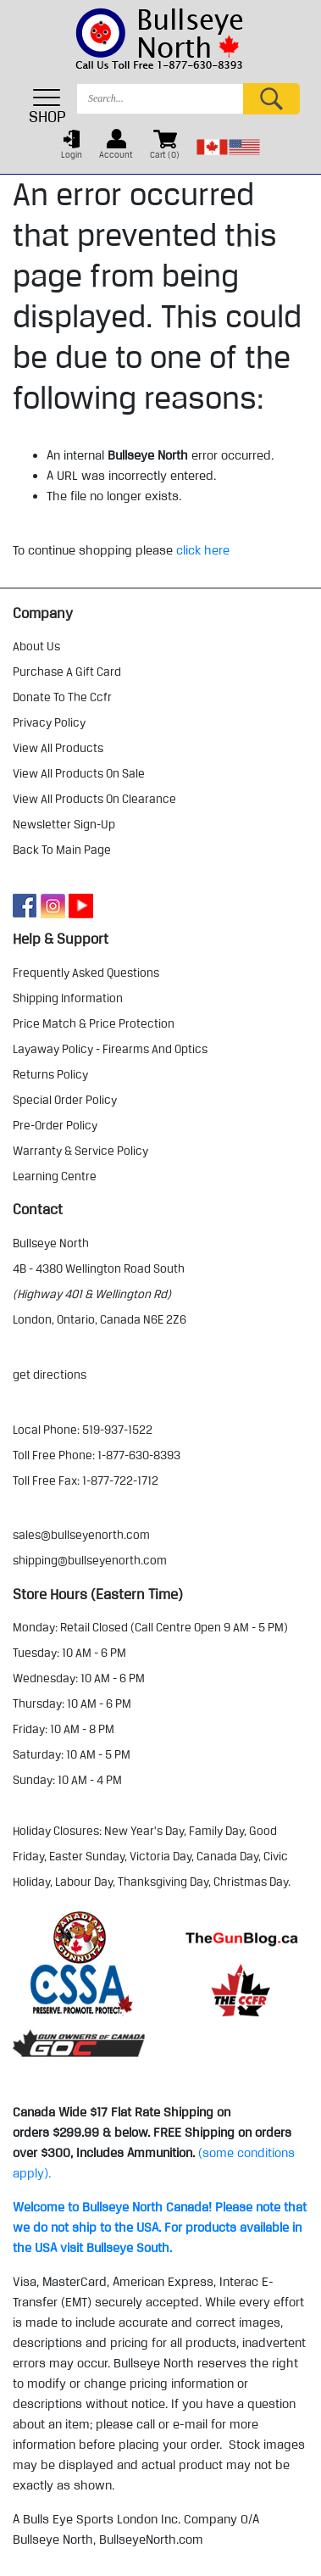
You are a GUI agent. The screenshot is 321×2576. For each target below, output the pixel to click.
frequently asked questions (86, 972)
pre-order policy (55, 1125)
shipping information (68, 998)
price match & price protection (93, 1023)
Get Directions (49, 1374)
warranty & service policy (80, 1150)
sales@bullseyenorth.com (81, 1535)
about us (36, 646)
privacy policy (49, 722)
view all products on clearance (94, 799)
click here (203, 550)
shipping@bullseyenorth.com (90, 1560)
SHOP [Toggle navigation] (47, 105)
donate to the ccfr (62, 697)
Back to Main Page (62, 849)
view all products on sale (79, 773)
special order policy (65, 1100)
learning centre (55, 1176)
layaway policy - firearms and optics (110, 1049)
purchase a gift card (67, 671)
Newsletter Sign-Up (64, 824)
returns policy (50, 1074)
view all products (58, 748)
